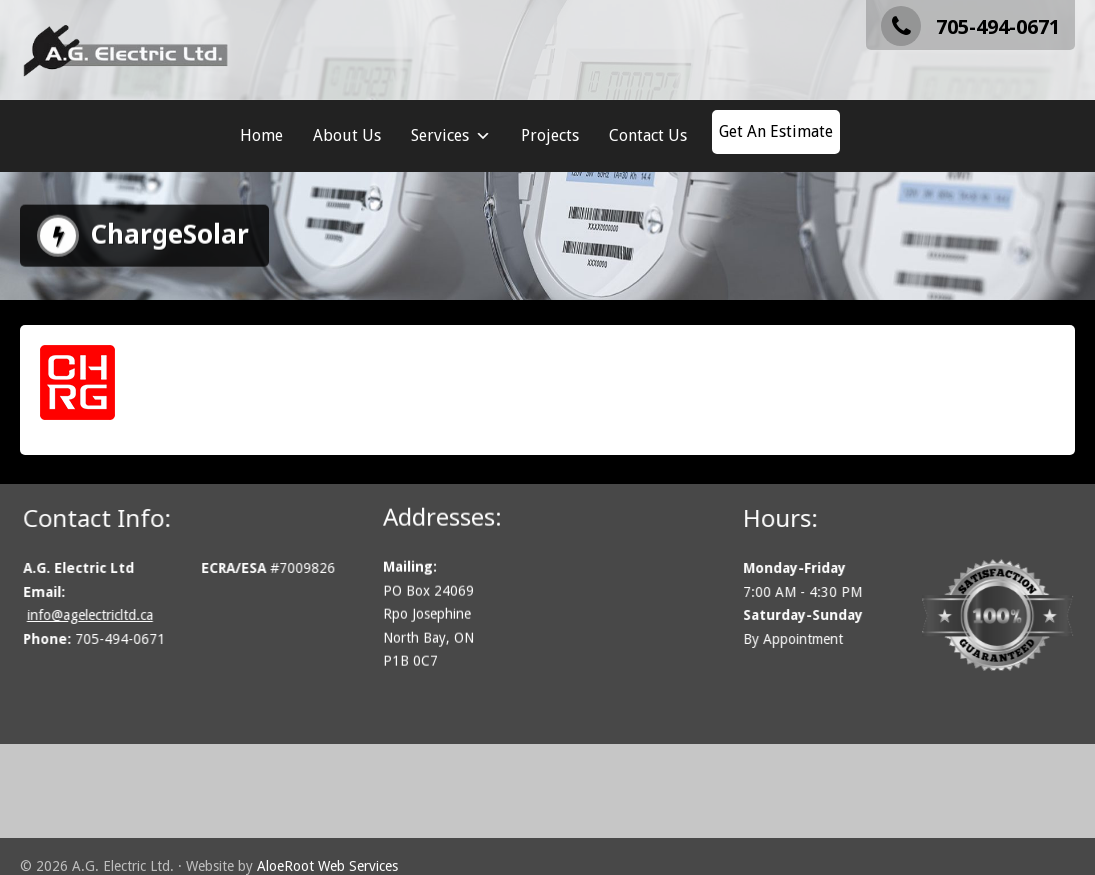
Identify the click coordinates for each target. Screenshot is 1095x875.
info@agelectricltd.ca (103, 615)
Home (261, 135)
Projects (550, 135)
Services (451, 136)
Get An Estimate (776, 131)
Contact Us (648, 135)
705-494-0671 (970, 27)
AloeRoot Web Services (327, 866)
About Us (347, 135)
